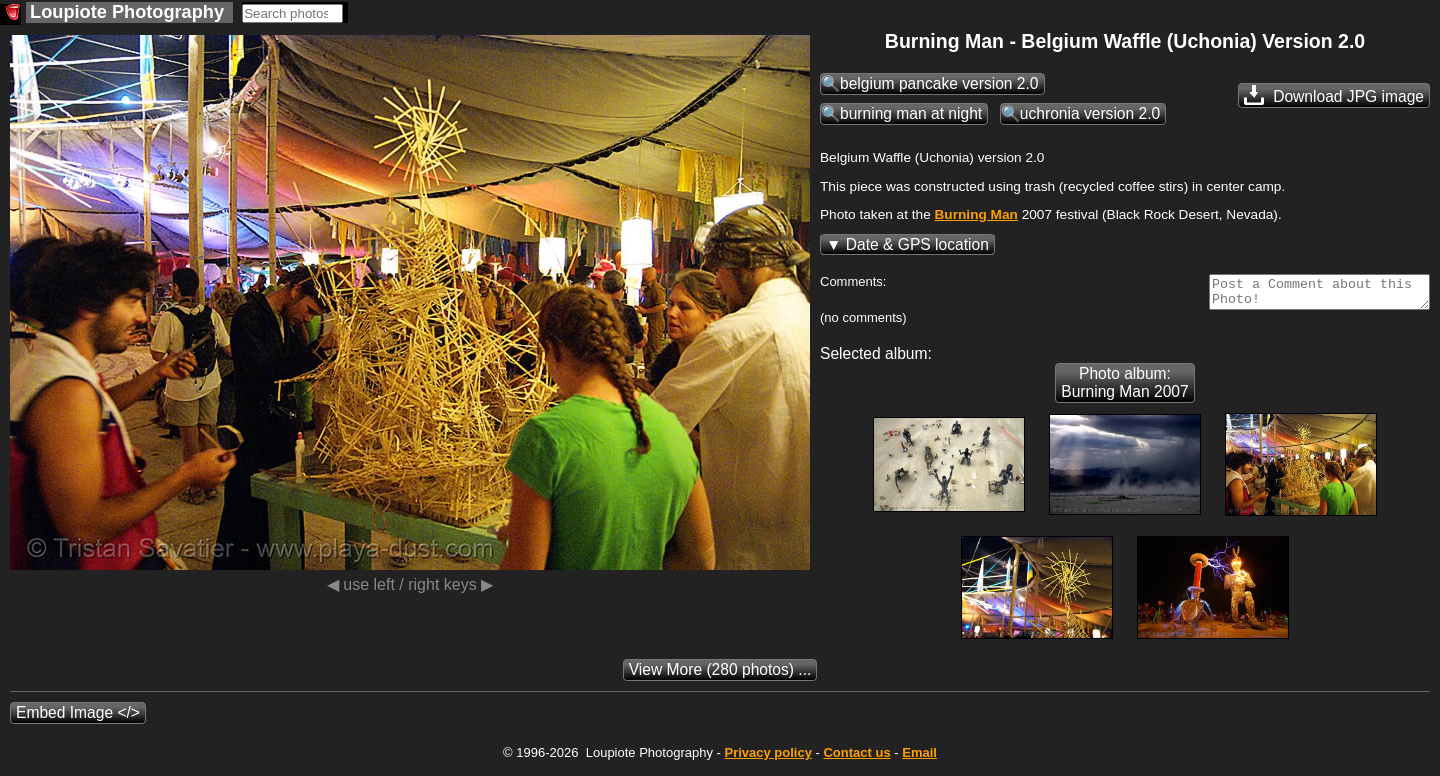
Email (919, 758)
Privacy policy (767, 758)
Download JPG (1334, 95)
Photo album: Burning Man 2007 (1124, 388)
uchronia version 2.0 (1090, 113)
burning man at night (911, 113)
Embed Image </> (78, 718)
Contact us (856, 758)
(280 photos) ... (720, 675)
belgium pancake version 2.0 (939, 83)
